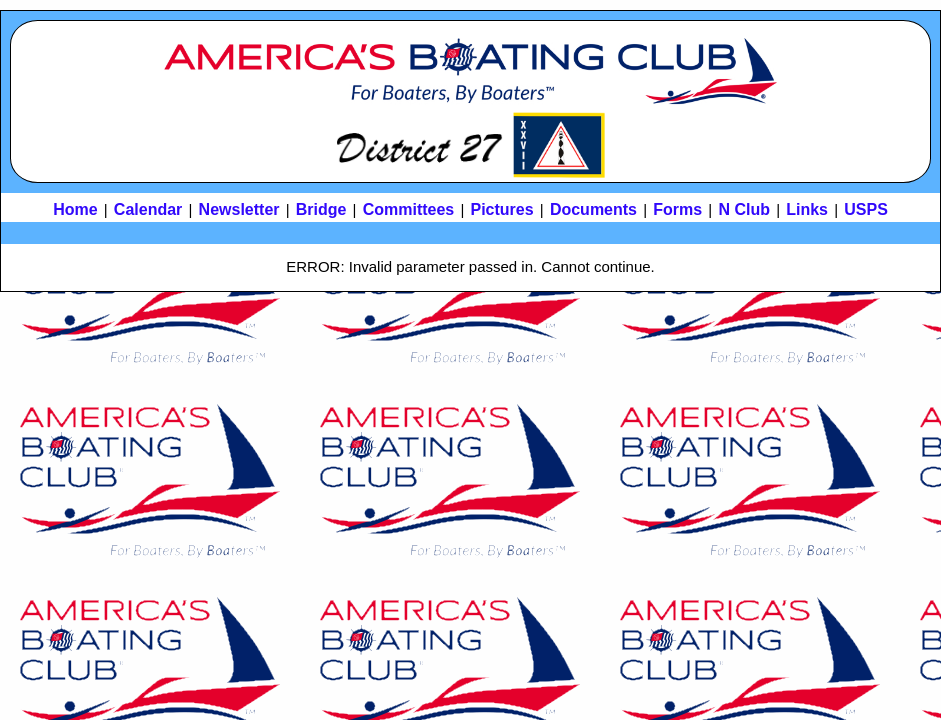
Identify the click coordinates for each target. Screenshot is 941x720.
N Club (744, 209)
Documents (593, 209)
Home (75, 209)
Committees (409, 209)
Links (807, 209)
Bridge (321, 209)
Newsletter (239, 209)
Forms (677, 209)
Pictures (502, 209)
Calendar (148, 209)
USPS (866, 209)
